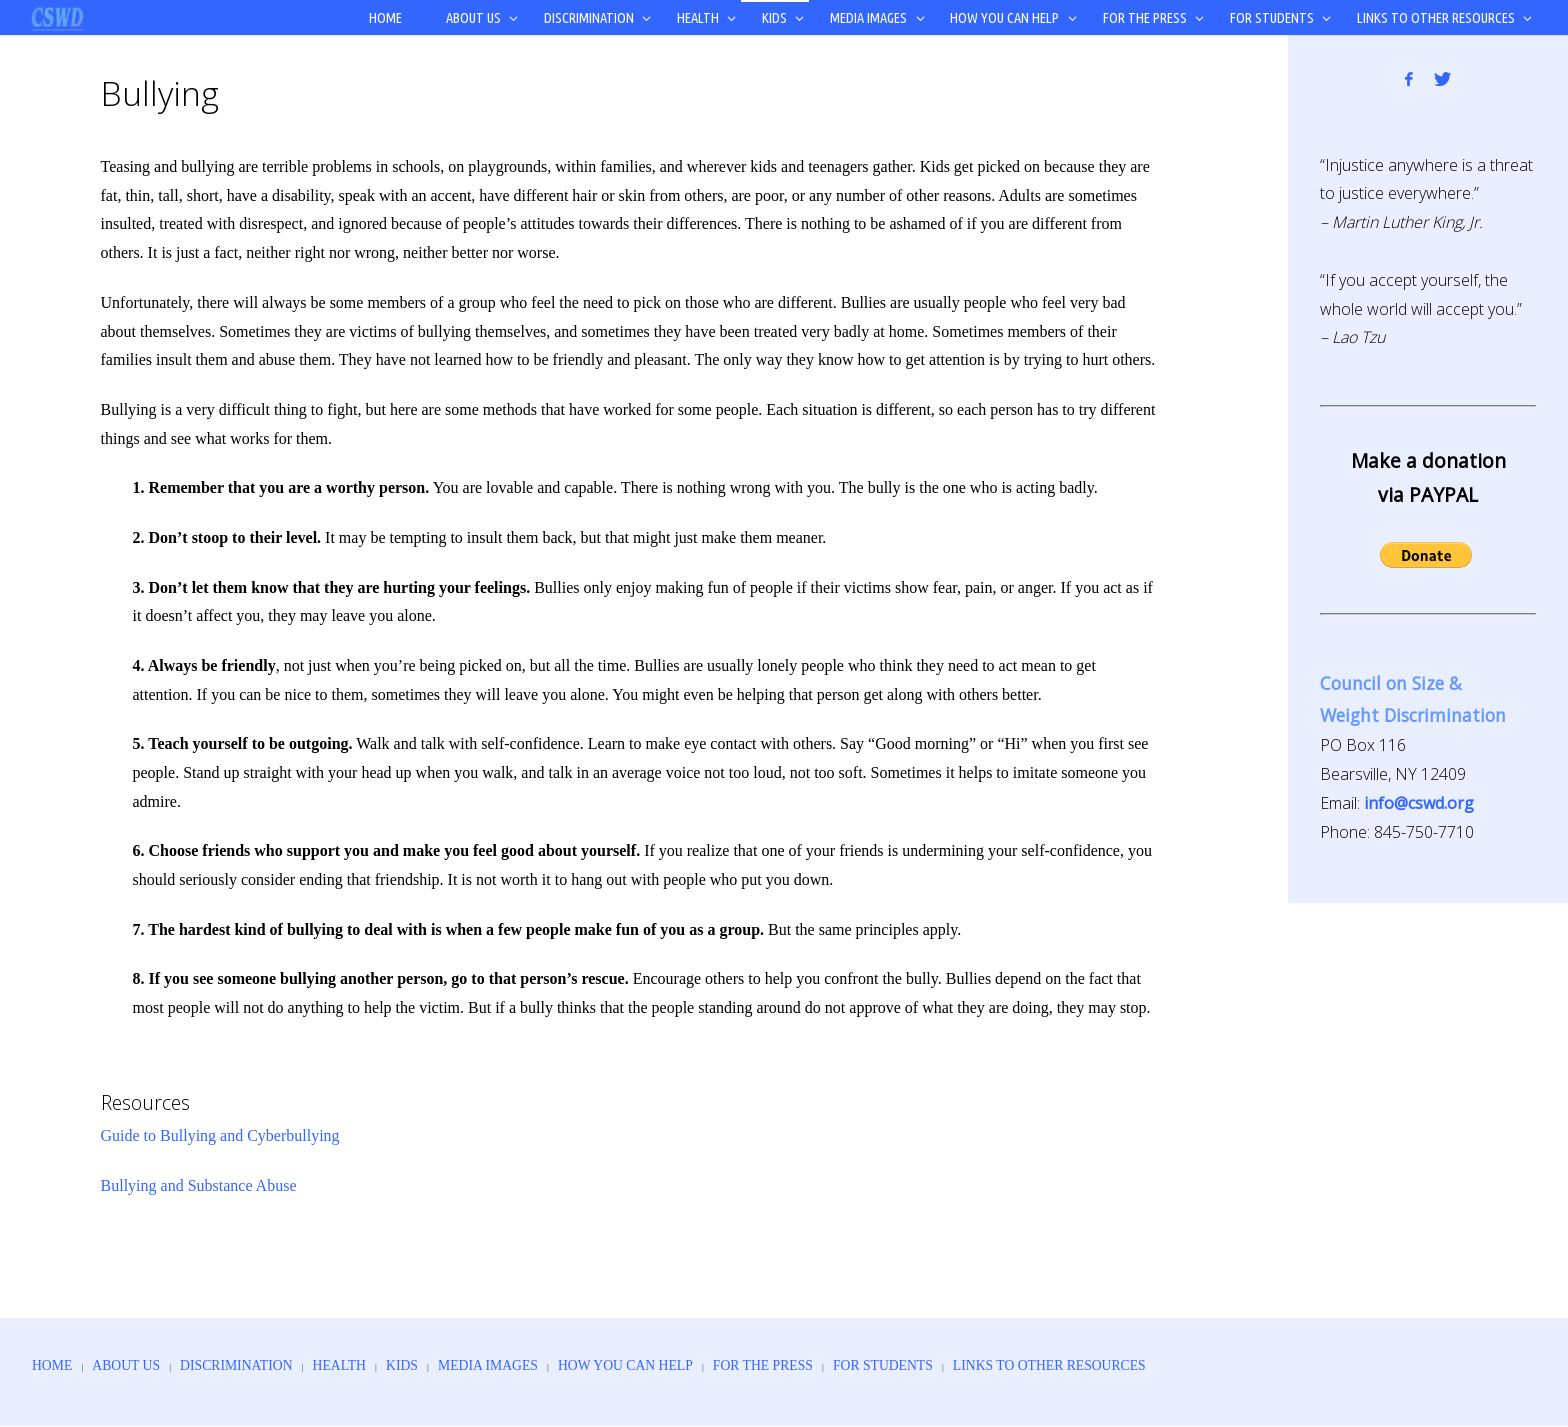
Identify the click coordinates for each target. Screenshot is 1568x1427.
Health (355, 1365)
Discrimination (247, 1365)
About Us (130, 1365)
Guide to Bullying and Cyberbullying (220, 1135)
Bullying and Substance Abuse (199, 1185)
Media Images (511, 1365)
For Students (927, 1365)
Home (53, 1365)
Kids (422, 1365)
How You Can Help (657, 1365)
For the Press (801, 1365)
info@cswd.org (1419, 803)
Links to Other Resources (1102, 1365)
